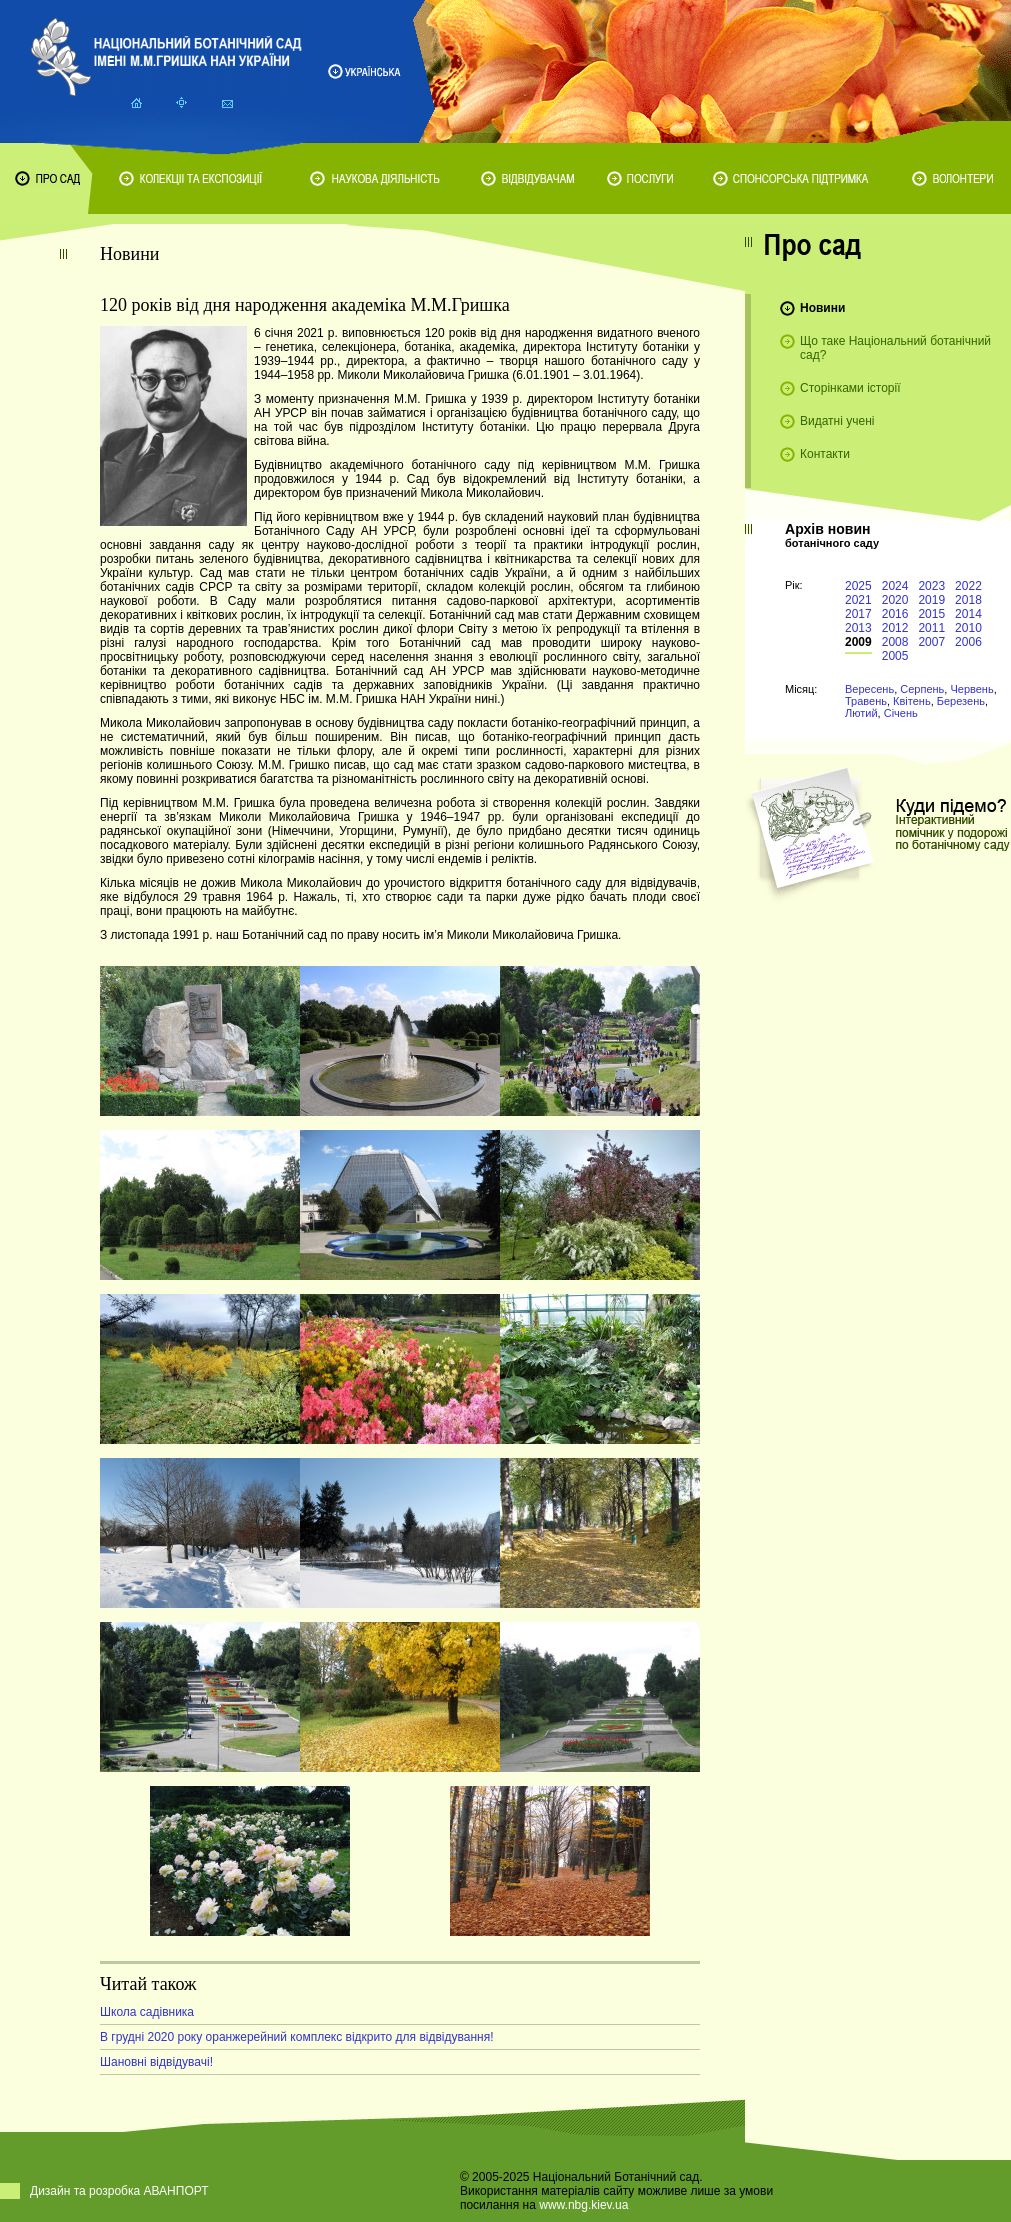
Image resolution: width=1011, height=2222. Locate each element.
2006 (968, 642)
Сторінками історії (850, 388)
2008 (895, 642)
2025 (858, 586)
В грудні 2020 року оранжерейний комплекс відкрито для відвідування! (297, 2037)
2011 (931, 628)
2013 (858, 628)
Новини (822, 308)
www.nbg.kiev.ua (583, 2205)
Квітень (912, 701)
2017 (858, 614)
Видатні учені (837, 421)
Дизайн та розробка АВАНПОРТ (119, 2191)
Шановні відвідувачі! (156, 2062)
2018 (968, 600)
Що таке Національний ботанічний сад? (895, 348)
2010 (968, 628)
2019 (931, 600)
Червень (971, 689)
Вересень (869, 689)
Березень (961, 701)
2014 (968, 614)
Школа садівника (147, 2012)
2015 (931, 614)
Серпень (922, 689)
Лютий (861, 713)
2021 (858, 600)
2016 (895, 614)
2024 (895, 586)
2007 (931, 642)
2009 (858, 642)
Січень (901, 713)
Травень (866, 701)
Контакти (825, 454)
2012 (895, 628)
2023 (931, 586)
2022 (968, 586)
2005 (895, 656)
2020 (895, 600)
